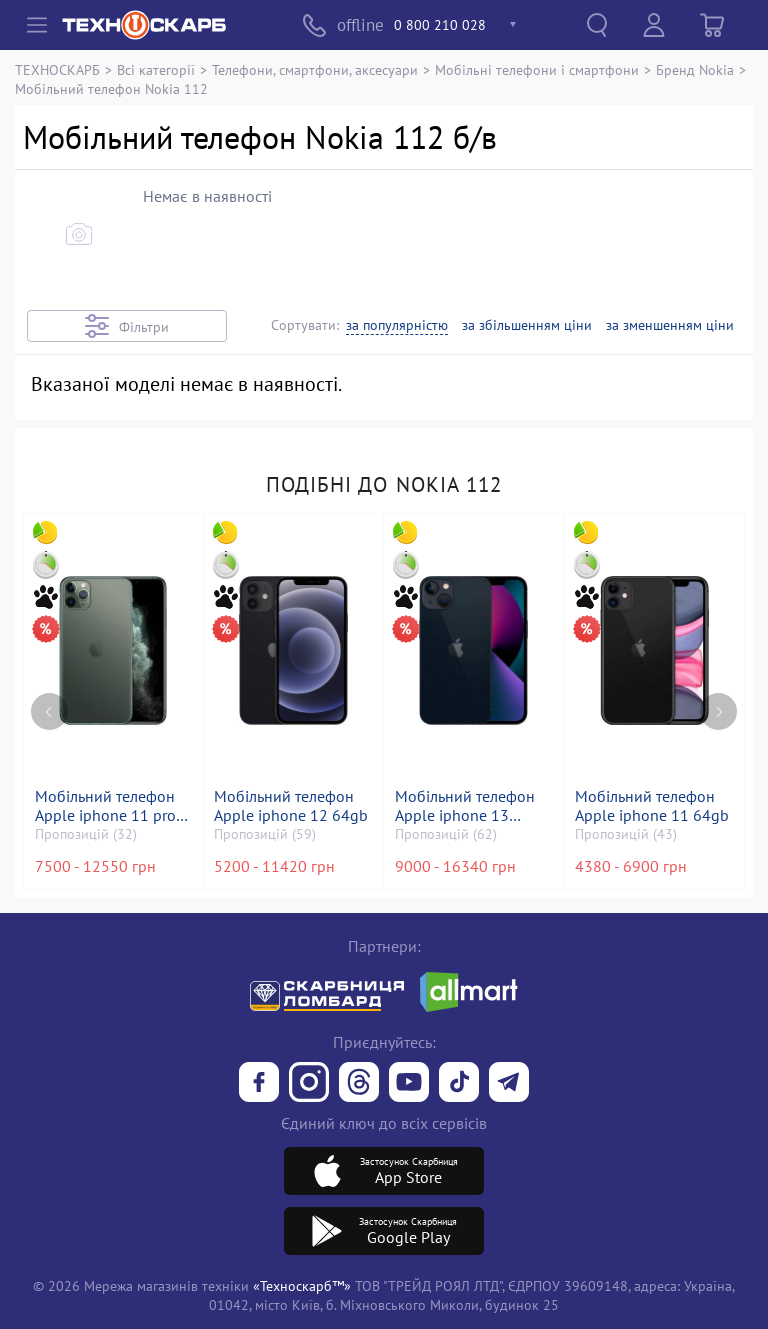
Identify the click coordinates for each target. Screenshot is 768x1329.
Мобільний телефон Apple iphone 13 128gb (465, 806)
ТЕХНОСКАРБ (57, 69)
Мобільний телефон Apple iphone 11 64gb (653, 806)
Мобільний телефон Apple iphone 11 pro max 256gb (105, 806)
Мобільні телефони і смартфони (537, 69)
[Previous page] (49, 708)
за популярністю (397, 325)
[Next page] (718, 708)
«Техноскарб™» (302, 1285)
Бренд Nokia (695, 69)
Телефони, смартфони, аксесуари (315, 69)
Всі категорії (156, 69)
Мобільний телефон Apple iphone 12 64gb (292, 806)
